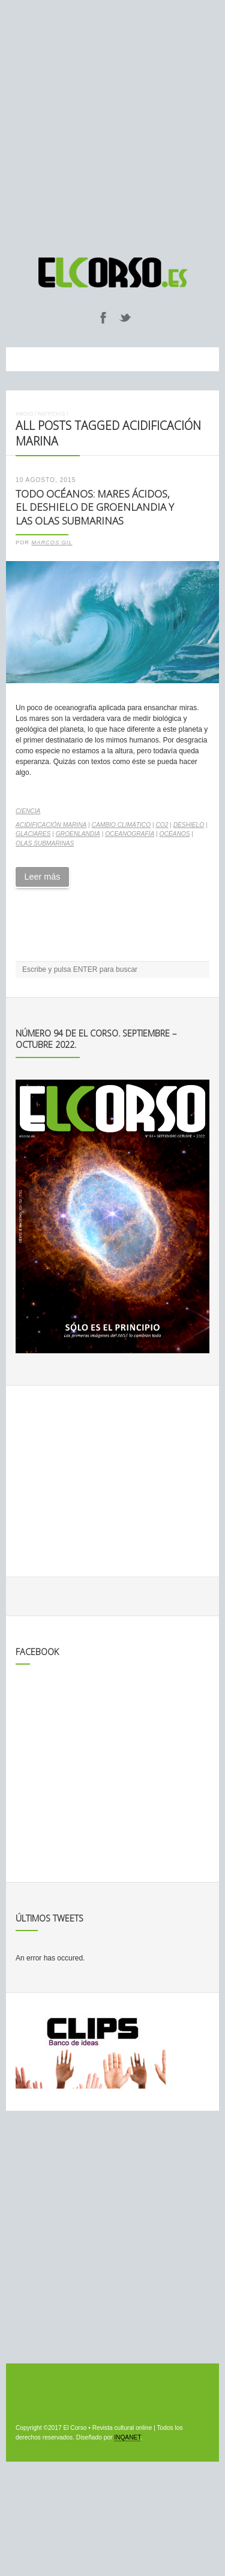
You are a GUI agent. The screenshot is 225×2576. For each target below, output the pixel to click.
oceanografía (129, 834)
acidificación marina (51, 825)
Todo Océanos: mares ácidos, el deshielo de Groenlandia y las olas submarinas (95, 507)
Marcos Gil (52, 542)
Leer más (42, 876)
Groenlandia (78, 834)
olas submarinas (45, 843)
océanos (175, 834)
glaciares (33, 834)
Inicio (24, 413)
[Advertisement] (112, 123)
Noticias (51, 413)
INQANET (127, 2437)
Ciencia (28, 811)
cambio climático (121, 825)
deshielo (189, 825)
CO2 (161, 825)
